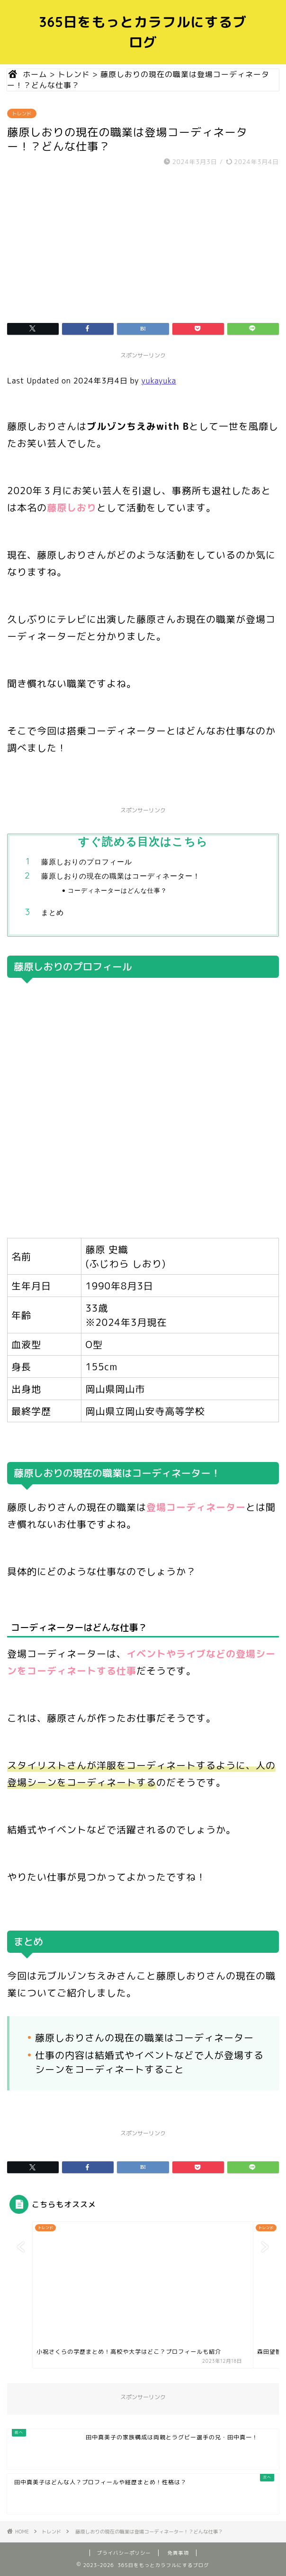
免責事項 (178, 2553)
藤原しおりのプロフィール (86, 861)
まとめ (52, 912)
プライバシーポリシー (124, 2553)
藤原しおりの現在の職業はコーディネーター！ (120, 875)
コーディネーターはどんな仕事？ (117, 890)
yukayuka (158, 380)
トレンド (22, 113)
